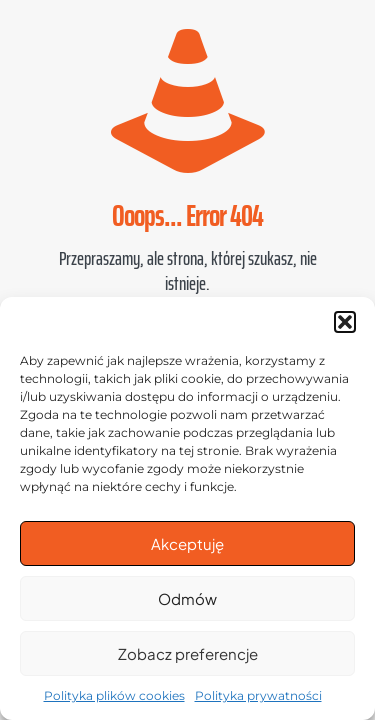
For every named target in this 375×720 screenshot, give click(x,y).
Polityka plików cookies (114, 695)
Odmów (187, 598)
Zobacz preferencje (188, 653)
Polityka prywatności (258, 695)
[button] (345, 322)
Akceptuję (187, 543)
